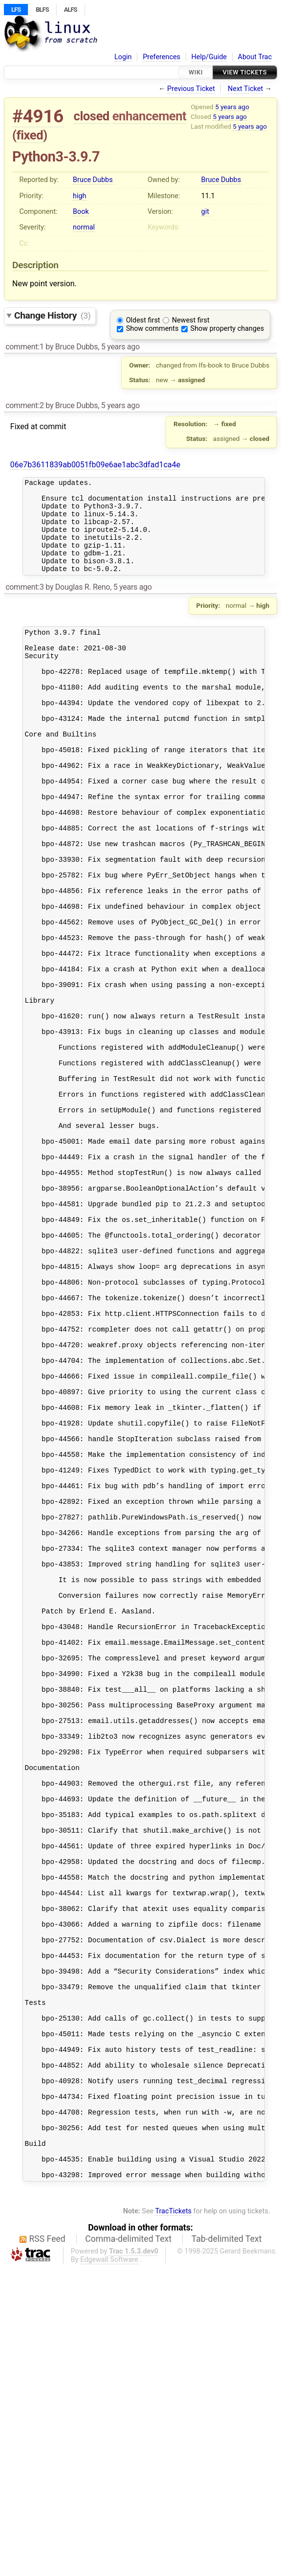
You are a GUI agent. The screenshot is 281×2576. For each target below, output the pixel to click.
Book (81, 211)
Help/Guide (209, 57)
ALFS (70, 9)
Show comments (152, 328)
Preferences (161, 57)
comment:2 (24, 405)
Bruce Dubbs (92, 180)
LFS (16, 9)
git (205, 211)
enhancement (149, 116)
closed (91, 116)
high (79, 196)
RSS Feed (47, 2547)
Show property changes (227, 328)
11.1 (208, 196)
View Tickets (245, 72)
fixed (30, 135)
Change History (52, 315)
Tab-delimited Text (227, 2547)
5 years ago (232, 107)
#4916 (38, 116)
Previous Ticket (191, 89)
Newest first (191, 320)
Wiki (196, 72)
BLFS (42, 9)
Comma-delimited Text (128, 2547)
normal (84, 227)
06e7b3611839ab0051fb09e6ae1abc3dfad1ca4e (95, 464)
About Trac (255, 57)
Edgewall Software (109, 2568)
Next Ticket (245, 89)
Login (123, 57)
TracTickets (173, 2519)
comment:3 (24, 604)
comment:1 (24, 346)
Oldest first (143, 320)
